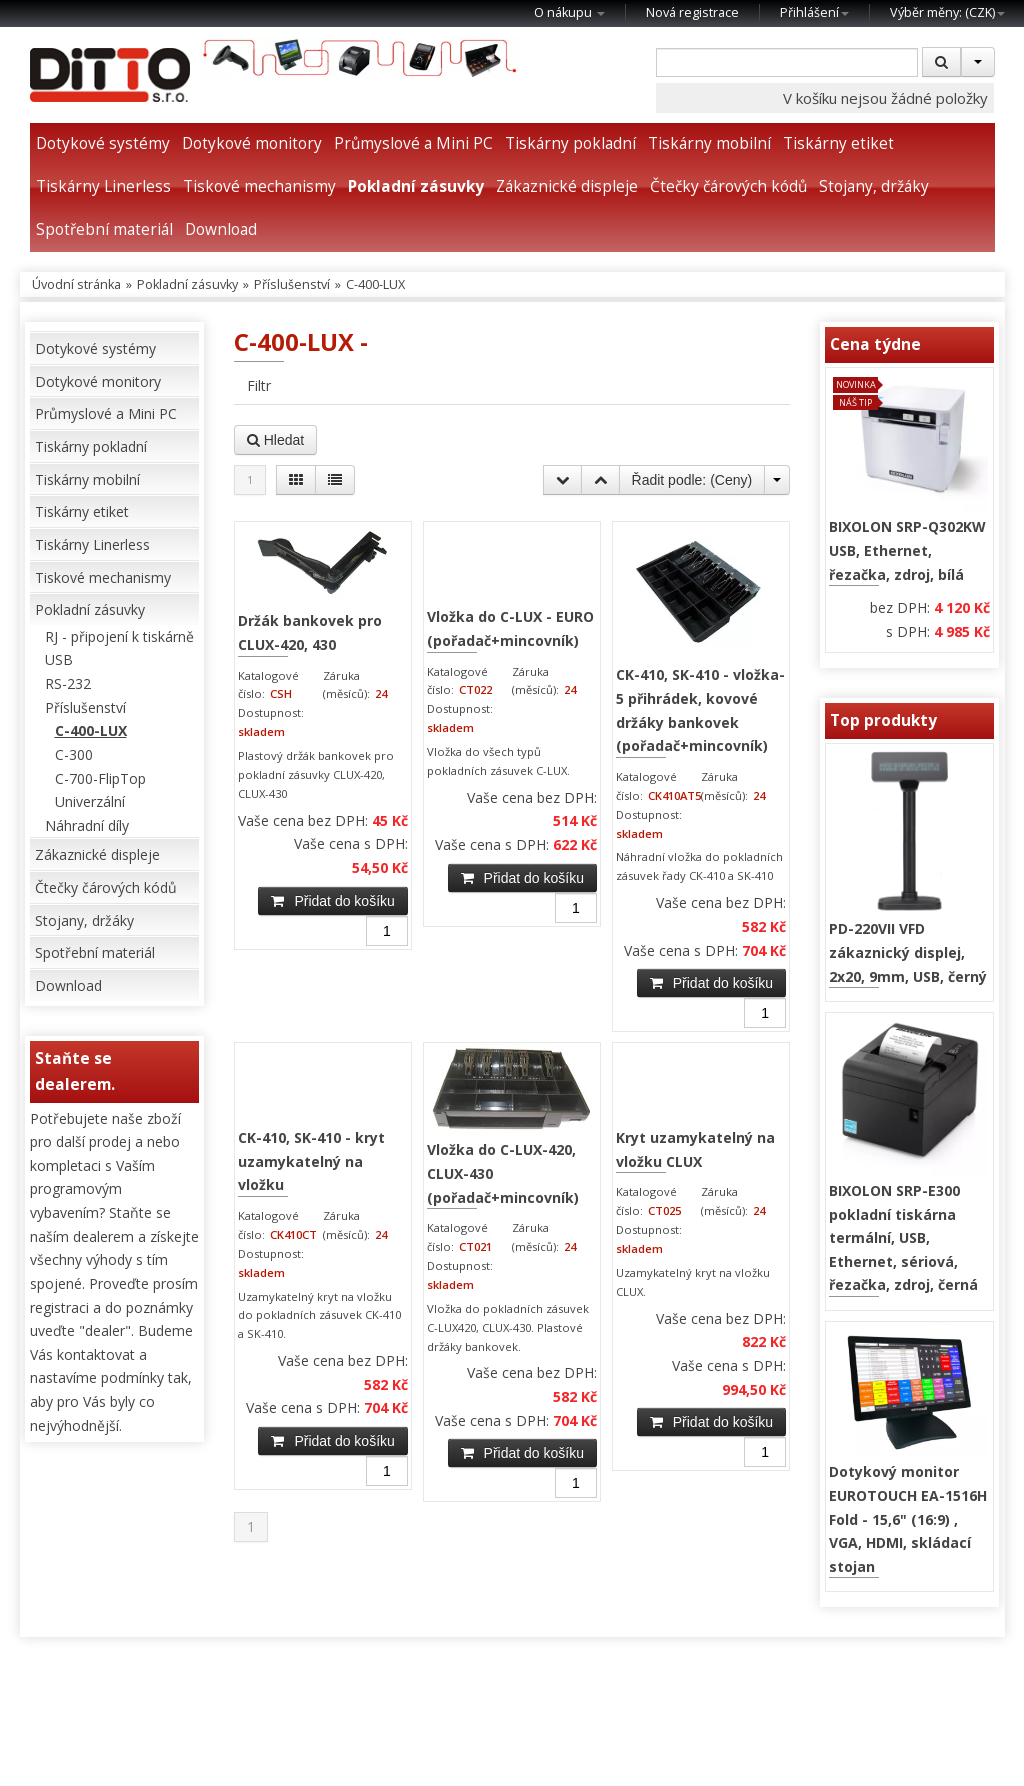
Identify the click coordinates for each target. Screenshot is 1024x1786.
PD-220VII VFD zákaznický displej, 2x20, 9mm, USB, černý (908, 952)
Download (221, 229)
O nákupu (569, 12)
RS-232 (68, 683)
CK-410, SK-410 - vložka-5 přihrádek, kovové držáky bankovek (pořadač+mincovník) (700, 710)
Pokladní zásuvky (416, 186)
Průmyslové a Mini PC (413, 143)
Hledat (275, 440)
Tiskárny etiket (838, 143)
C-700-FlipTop (100, 778)
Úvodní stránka (76, 284)
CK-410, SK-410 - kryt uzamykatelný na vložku (311, 1161)
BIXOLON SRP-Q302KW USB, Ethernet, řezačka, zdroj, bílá (907, 550)
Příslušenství (292, 284)
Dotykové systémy (103, 143)
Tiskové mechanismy (259, 186)
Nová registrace (692, 12)
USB (59, 659)
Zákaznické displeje (567, 186)
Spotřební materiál (104, 229)
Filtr (259, 385)
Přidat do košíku (332, 901)
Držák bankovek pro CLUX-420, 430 (310, 632)
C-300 (74, 754)
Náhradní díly (87, 825)
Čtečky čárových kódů (728, 186)
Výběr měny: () (947, 12)
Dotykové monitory (252, 143)
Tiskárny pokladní (570, 143)
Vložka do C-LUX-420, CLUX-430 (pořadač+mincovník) (503, 1173)
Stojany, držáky (874, 186)
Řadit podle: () (692, 480)
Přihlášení (814, 12)
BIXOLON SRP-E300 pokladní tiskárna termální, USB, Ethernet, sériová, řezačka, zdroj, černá (903, 1238)
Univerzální (90, 801)
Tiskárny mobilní (709, 143)
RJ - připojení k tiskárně (119, 636)
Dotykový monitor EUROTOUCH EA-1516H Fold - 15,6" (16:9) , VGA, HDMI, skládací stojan (908, 1519)
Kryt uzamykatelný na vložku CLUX (695, 1149)
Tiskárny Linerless (103, 186)
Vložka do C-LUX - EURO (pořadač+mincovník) (510, 628)
